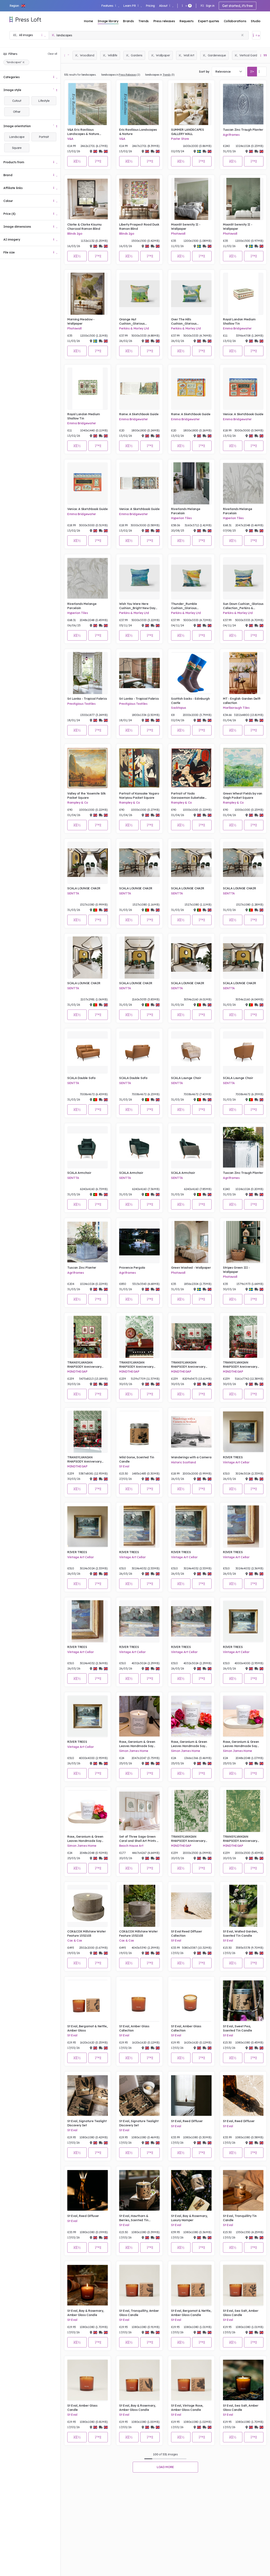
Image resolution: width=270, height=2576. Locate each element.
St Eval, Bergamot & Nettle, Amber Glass (87, 2028)
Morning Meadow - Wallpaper (80, 321)
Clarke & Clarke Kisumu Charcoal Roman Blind (84, 227)
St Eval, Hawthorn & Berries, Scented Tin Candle (133, 2218)
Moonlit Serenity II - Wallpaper (185, 227)
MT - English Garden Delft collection (242, 701)
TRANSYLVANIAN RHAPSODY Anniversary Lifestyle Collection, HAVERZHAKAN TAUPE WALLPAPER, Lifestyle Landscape (188, 1365)
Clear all (52, 53)
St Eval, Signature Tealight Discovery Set (87, 2123)
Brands (128, 21)
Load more (165, 2467)
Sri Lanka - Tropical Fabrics (87, 699)
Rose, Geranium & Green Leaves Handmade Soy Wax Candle (137, 1744)
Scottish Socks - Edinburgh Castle (190, 701)
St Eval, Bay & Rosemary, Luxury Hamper (189, 2218)
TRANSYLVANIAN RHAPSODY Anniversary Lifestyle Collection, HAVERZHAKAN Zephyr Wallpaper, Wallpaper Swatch (240, 1839)
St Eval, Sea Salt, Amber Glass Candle (240, 2313)
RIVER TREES (233, 1457)
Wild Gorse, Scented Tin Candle (136, 1459)
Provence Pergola (132, 1268)
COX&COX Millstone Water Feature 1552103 (86, 1934)
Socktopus (178, 708)
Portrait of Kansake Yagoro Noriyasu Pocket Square (139, 796)
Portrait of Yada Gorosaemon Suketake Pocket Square (188, 796)
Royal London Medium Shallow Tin (239, 321)
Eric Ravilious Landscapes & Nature (138, 132)
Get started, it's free (237, 6)
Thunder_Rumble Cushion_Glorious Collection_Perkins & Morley (186, 606)
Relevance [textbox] (223, 71)
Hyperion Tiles (181, 518)
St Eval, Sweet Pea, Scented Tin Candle (237, 2028)
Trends (143, 21)
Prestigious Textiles (81, 704)
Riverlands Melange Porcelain (185, 511)
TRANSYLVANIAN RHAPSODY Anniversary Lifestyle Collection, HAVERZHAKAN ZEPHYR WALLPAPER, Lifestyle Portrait (84, 1365)
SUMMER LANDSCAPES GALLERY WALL (187, 132)
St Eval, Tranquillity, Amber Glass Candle (139, 2313)
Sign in (207, 6)
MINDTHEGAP (77, 1371)
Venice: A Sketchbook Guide (243, 414)
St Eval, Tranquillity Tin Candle (240, 2218)
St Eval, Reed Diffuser (187, 2121)
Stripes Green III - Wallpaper (236, 1270)
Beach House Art (131, 1846)
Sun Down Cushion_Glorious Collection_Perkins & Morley (243, 606)
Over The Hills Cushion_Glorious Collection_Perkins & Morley (186, 321)
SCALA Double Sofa (81, 1078)
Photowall (178, 233)
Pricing (150, 6)
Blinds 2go (74, 233)
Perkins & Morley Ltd (134, 328)
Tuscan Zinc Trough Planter (243, 130)
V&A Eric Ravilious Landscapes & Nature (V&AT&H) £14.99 (83, 132)
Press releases (164, 21)
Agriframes (231, 135)
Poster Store (180, 139)
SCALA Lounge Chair (186, 1078)
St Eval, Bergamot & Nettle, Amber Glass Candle (191, 2313)
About (166, 6)
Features (110, 6)
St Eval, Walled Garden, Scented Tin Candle (240, 1934)
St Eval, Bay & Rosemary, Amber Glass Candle (85, 2313)
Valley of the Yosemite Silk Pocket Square (86, 796)
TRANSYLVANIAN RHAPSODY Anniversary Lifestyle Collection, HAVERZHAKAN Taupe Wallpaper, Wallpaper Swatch (188, 1839)
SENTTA (73, 893)
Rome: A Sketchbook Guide (138, 414)
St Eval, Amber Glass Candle (82, 2408)
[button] (17, 6)
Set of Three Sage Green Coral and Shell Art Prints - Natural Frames (138, 1839)
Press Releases (127, 74)
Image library (108, 21)
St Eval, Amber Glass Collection (134, 2028)
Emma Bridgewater (237, 328)
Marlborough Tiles (236, 708)
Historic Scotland (183, 1462)
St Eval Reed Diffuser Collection (186, 1934)
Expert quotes (208, 21)
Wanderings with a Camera (191, 1457)
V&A (70, 139)
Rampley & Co (77, 802)
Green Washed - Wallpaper (191, 1268)
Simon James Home (133, 1751)
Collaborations (235, 21)
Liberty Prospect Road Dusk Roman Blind (139, 227)
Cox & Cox (74, 1940)
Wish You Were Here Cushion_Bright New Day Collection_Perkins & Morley (137, 606)
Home (88, 21)
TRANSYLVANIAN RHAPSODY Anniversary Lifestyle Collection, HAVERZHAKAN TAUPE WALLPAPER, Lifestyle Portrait (136, 1365)
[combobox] (229, 71)
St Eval (124, 1466)
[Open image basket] (256, 35)
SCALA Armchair (79, 1173)
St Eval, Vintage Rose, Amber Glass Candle (187, 2408)
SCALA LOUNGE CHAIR (83, 888)
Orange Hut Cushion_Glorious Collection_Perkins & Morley (134, 321)
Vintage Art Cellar (236, 1462)
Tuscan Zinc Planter (81, 1268)
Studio (256, 21)
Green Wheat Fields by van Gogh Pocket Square (242, 796)
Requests (186, 21)
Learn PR (132, 6)
